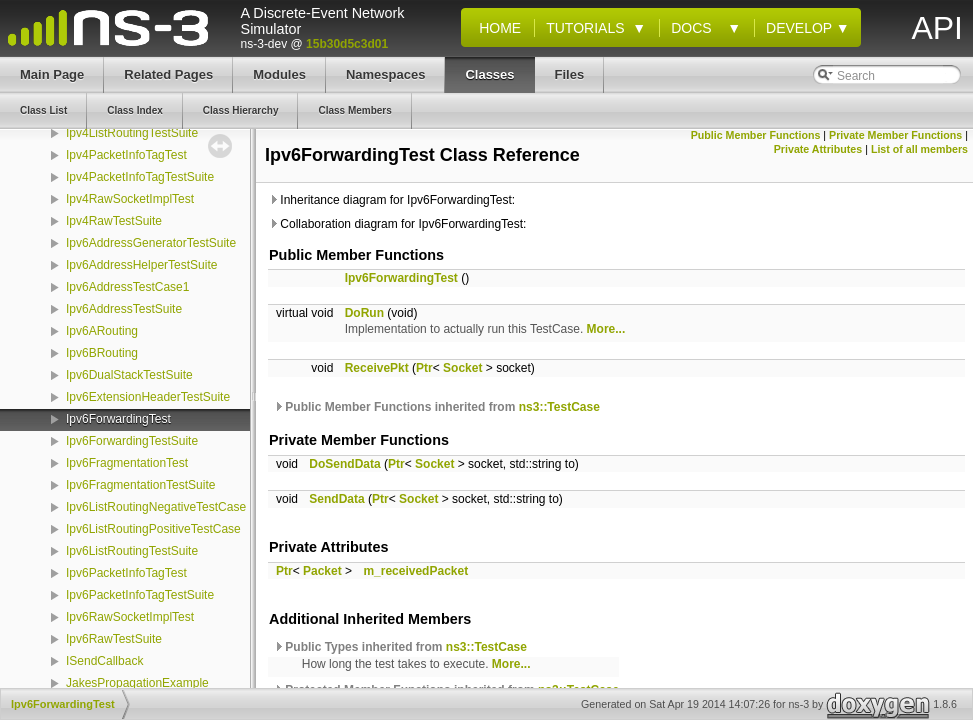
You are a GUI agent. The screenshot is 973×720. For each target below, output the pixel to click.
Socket (462, 368)
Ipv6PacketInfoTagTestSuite (140, 595)
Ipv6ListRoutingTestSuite (132, 551)
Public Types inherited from (400, 647)
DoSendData (344, 464)
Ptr (424, 368)
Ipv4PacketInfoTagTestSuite (140, 177)
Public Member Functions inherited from (436, 407)
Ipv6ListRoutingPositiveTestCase (153, 529)
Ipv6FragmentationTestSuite (140, 485)
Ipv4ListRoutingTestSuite (132, 133)
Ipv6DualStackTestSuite (129, 375)
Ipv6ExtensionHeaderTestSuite (148, 397)
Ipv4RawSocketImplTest (130, 199)
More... (606, 329)
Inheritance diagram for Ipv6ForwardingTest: (391, 200)
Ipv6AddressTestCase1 (127, 287)
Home (496, 28)
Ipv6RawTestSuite (114, 639)
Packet (322, 571)
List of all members (919, 149)
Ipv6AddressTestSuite (124, 309)
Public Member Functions (756, 135)
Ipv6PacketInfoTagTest (126, 573)
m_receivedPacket (415, 571)
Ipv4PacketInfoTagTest (126, 155)
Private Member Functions (895, 135)
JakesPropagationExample (137, 683)
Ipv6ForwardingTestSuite (132, 441)
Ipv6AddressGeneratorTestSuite (151, 243)
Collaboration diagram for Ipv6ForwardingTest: (397, 224)
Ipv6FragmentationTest (127, 463)
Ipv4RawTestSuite (114, 221)
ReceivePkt (377, 368)
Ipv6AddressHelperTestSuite (141, 265)
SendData (336, 499)
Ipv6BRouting (102, 353)
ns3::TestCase (559, 407)
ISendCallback (104, 661)
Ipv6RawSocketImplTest (130, 617)
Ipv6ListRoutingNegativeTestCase (156, 507)
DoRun (364, 313)
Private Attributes (818, 149)
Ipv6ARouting (102, 331)
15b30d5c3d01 (347, 44)
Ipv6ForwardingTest (118, 419)
